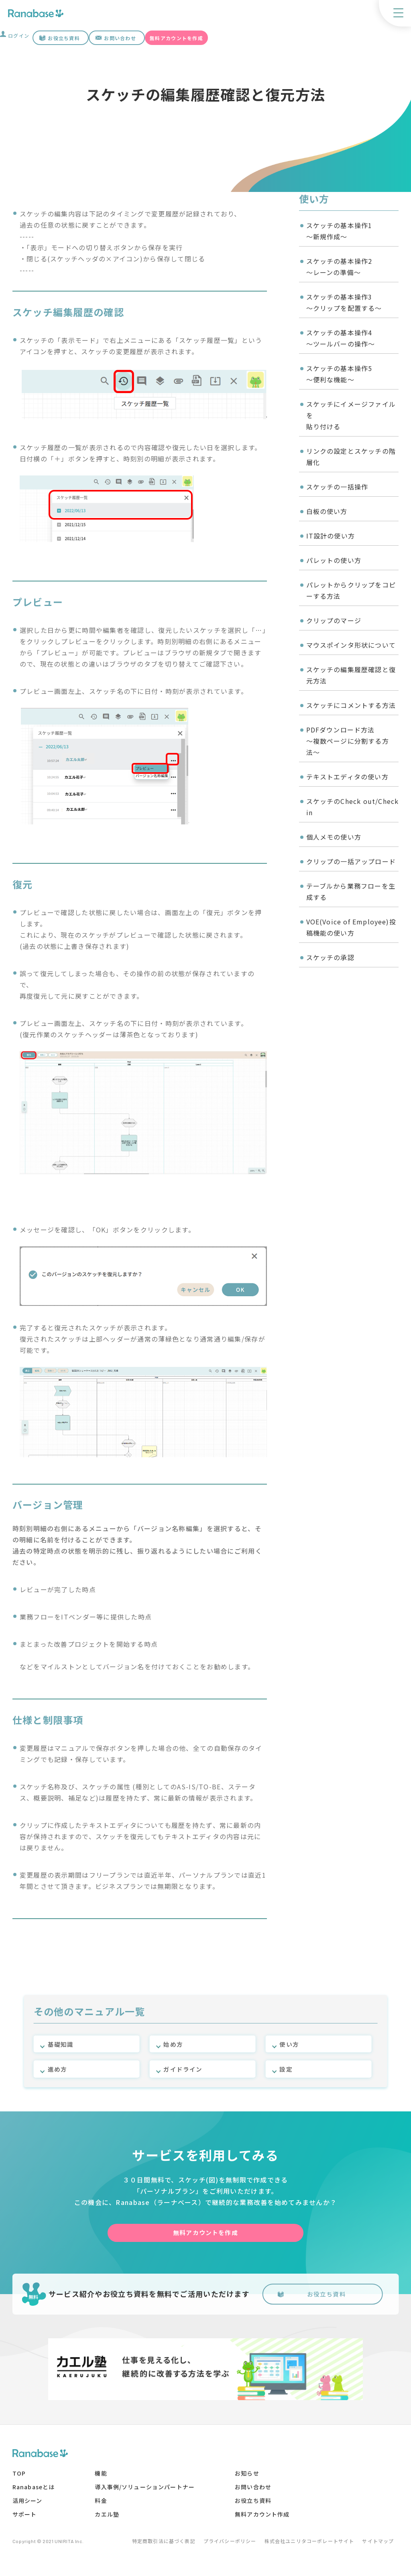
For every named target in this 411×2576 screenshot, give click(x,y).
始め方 (173, 2041)
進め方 (58, 2068)
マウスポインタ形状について (351, 645)
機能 (102, 2479)
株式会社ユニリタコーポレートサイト (308, 2547)
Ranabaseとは (33, 2493)
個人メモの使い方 (334, 837)
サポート (24, 2520)
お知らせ (248, 2479)
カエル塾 (108, 2520)
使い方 (289, 2041)
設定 (286, 2068)
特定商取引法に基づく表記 (151, 2547)
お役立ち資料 (64, 38)
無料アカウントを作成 (176, 38)
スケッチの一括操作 (337, 487)
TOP (19, 2479)
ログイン (18, 35)
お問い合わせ (120, 38)
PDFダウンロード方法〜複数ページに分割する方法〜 (347, 741)
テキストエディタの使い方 (347, 776)
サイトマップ (383, 2547)
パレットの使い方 (334, 560)
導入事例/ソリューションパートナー (146, 2493)
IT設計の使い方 (330, 535)
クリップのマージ (334, 620)
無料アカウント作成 (263, 2520)
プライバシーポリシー (223, 2547)
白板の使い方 (327, 511)
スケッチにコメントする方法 (351, 705)
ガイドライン (184, 2068)
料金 (102, 2507)
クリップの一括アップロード (351, 861)
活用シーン (27, 2507)
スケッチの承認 (330, 957)
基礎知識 (61, 2041)
